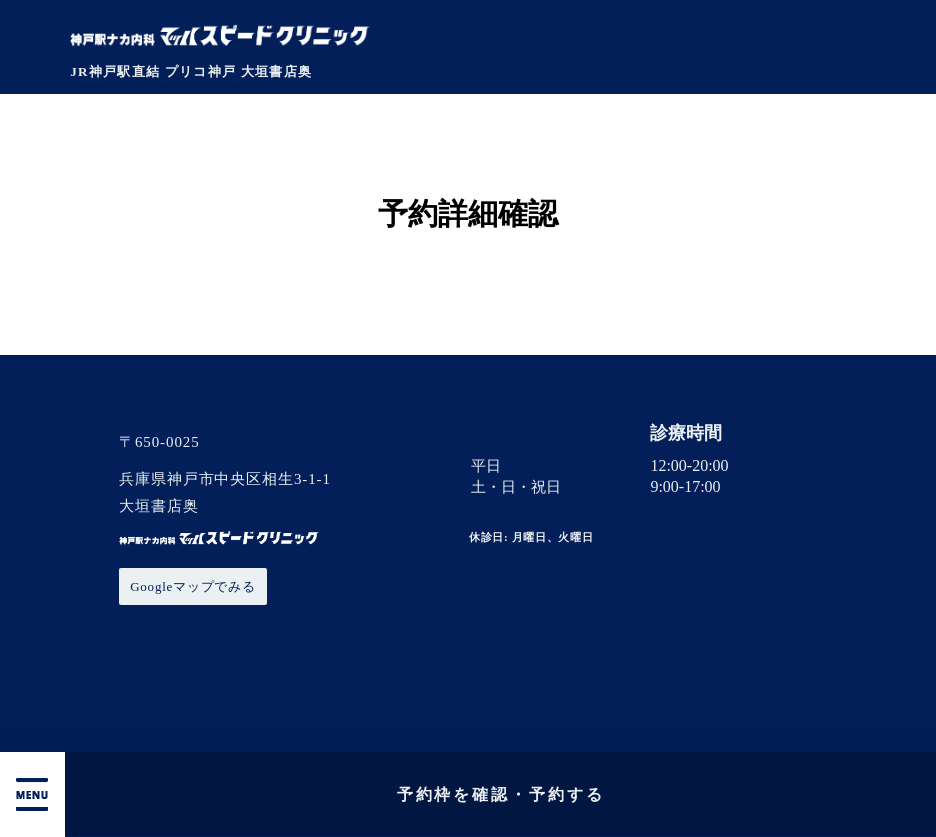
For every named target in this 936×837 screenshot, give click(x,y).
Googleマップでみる (193, 586)
